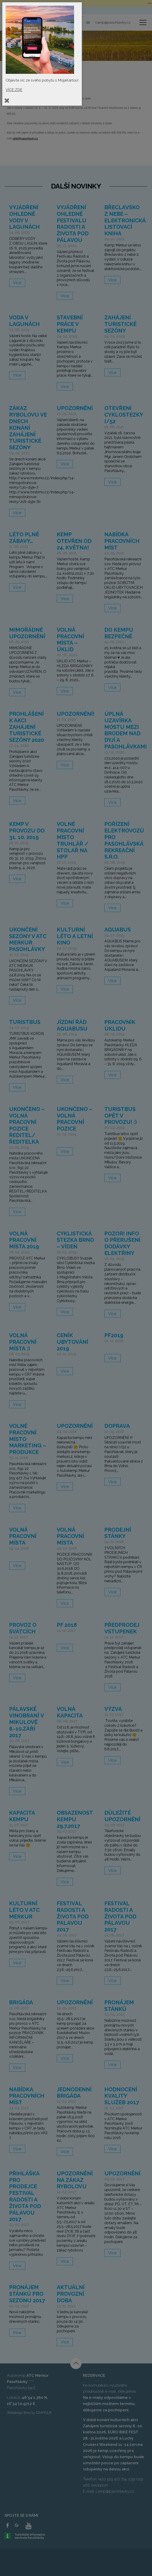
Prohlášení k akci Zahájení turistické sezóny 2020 (27, 726)
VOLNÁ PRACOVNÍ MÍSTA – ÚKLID (71, 639)
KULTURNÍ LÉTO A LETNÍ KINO (75, 936)
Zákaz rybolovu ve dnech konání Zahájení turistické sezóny (28, 428)
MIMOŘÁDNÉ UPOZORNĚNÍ (27, 633)
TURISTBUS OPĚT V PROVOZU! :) (120, 1115)
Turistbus (25, 1022)
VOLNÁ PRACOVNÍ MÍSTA (71, 1536)
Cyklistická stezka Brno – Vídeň (76, 1240)
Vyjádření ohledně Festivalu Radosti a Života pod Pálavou (73, 223)
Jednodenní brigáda (75, 2092)
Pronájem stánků (119, 2005)
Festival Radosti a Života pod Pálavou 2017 (73, 1916)
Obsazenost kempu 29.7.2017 (75, 1819)
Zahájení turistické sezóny (120, 324)
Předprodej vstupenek (122, 1628)
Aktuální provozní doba (71, 2294)
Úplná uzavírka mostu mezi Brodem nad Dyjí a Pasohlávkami (125, 730)
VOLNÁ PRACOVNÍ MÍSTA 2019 (24, 1240)
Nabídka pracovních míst (122, 541)
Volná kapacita (70, 1712)
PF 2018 (67, 1625)
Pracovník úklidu (120, 1025)
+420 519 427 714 (67, 22)
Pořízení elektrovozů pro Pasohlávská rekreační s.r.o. (124, 840)
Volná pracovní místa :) (23, 1342)
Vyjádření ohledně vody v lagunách (24, 217)
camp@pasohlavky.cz (112, 22)
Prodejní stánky (117, 1533)
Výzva (113, 1709)
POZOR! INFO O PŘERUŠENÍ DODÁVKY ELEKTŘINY (122, 1243)
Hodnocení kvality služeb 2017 (122, 2096)
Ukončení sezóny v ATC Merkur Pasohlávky (28, 939)
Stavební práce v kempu (70, 324)
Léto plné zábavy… (24, 537)
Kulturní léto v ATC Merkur (24, 1910)
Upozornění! (76, 713)
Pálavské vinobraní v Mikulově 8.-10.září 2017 (26, 1722)
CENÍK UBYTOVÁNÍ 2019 (73, 1342)
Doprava (117, 1426)
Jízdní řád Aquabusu (72, 1025)
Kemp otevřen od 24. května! (74, 541)
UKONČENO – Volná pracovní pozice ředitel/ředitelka (27, 1125)
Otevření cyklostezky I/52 (124, 415)
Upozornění (75, 2002)
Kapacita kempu (22, 1816)
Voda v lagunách (24, 320)
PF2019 (114, 1335)
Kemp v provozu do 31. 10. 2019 (27, 830)
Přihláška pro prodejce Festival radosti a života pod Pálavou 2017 (25, 2196)
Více (17, 282)
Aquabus (117, 929)
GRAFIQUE (44, 2413)
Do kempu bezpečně (118, 633)
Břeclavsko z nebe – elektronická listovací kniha (125, 220)
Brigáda (21, 2002)
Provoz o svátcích (22, 1628)
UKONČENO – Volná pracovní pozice (75, 1119)
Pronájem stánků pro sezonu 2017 (27, 2294)
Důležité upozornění (122, 1816)
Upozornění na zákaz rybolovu (75, 2180)
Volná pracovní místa (23, 1536)
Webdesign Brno (19, 2413)
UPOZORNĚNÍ (75, 408)
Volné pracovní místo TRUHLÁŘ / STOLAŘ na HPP (72, 840)
